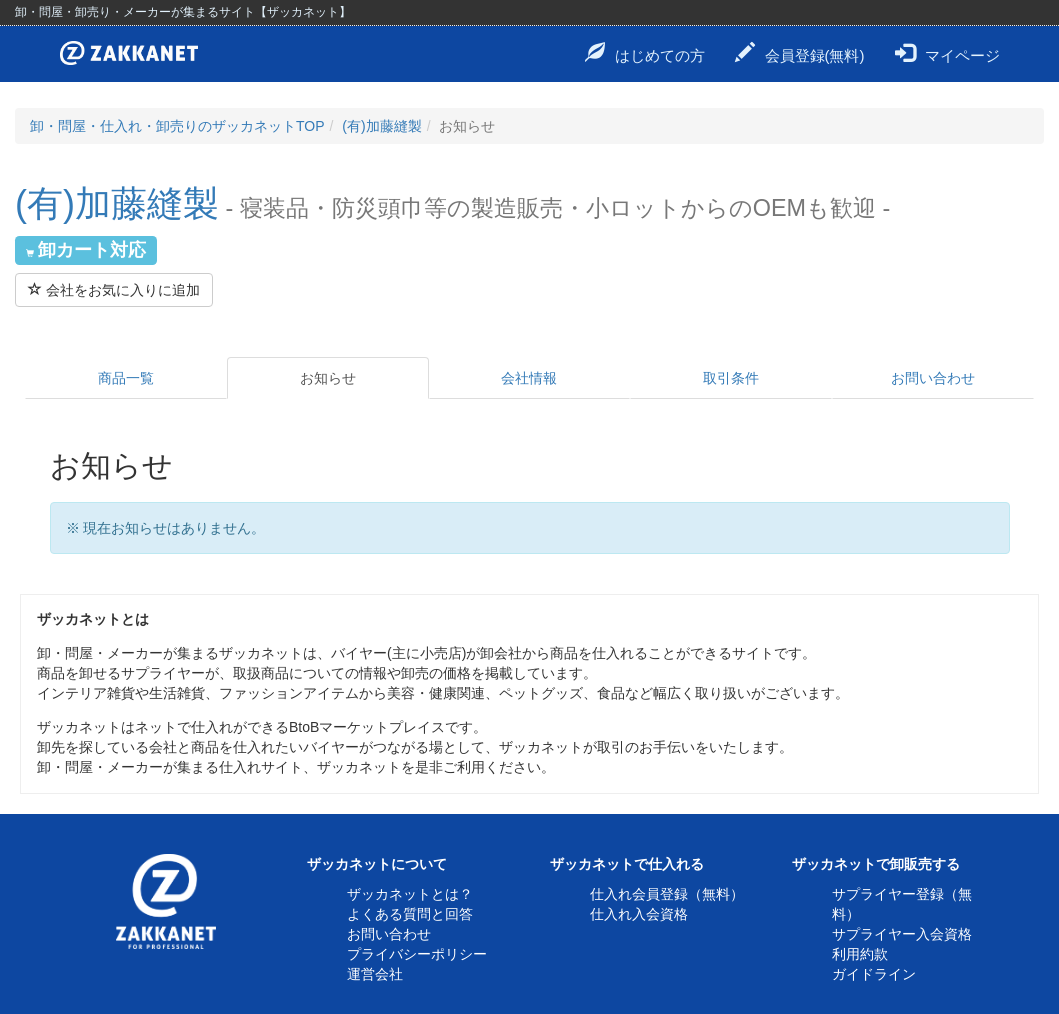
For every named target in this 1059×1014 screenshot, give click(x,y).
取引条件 (731, 378)
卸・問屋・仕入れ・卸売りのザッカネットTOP (177, 126)
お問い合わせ (933, 378)
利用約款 (860, 954)
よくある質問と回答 (410, 914)
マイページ (947, 53)
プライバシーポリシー (417, 954)
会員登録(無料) (800, 53)
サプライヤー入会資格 (902, 934)
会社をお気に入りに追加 (114, 290)
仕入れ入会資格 (639, 914)
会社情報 (529, 378)
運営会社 (375, 974)
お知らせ (328, 378)
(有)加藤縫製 (381, 126)
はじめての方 (645, 53)
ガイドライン (874, 974)
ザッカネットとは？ (410, 894)
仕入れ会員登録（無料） (667, 894)
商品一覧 (126, 378)
